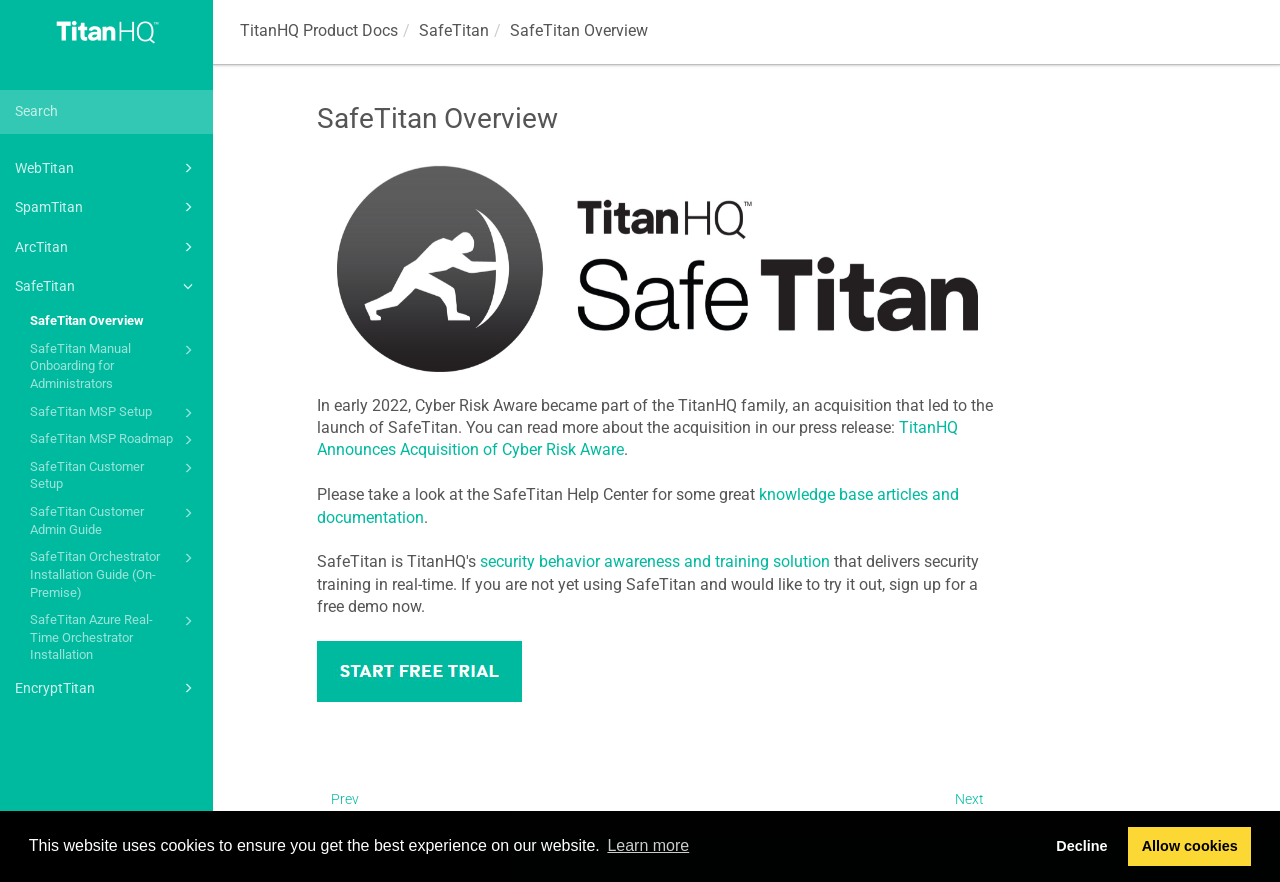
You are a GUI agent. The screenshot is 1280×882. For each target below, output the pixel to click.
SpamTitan (107, 207)
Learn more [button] (648, 845)
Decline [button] (1081, 846)
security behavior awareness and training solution (655, 561)
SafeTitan (107, 286)
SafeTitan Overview (87, 320)
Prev (345, 799)
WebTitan (107, 168)
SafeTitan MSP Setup (114, 413)
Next (969, 799)
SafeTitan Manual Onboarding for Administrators (114, 365)
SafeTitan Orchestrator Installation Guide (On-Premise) (114, 573)
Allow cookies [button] (1190, 846)
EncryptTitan (107, 688)
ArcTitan (107, 247)
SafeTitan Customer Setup (114, 474)
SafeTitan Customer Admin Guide (114, 519)
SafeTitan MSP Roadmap (114, 440)
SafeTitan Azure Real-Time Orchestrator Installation (114, 636)
